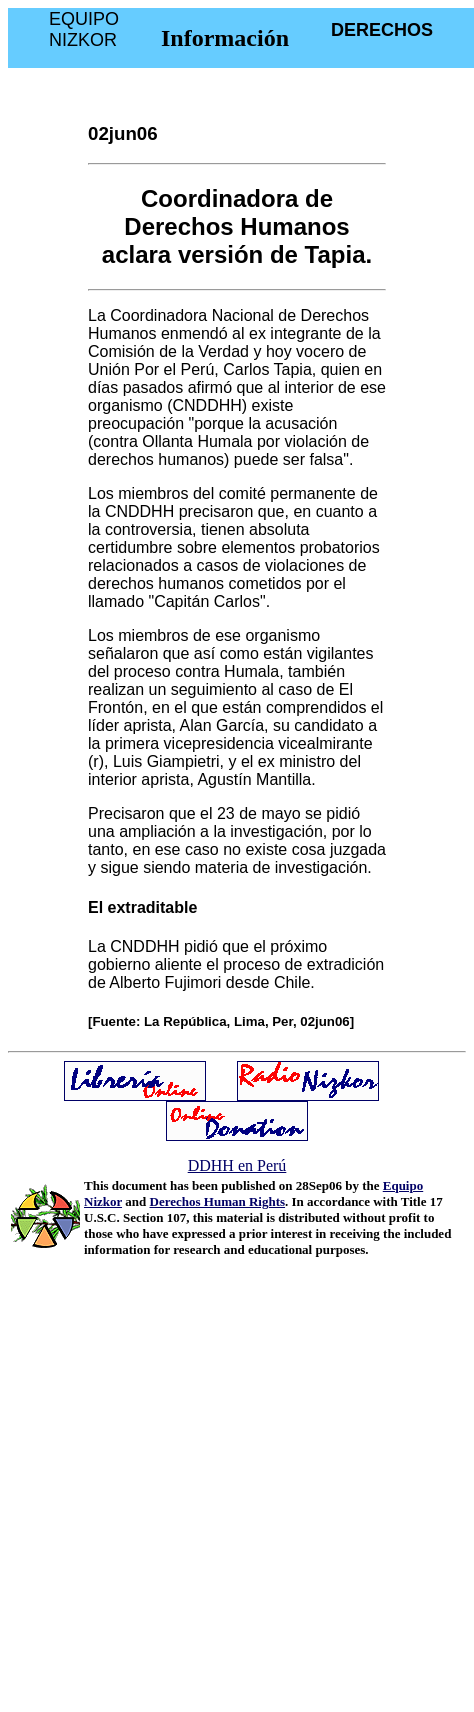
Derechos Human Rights (218, 1201)
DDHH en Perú (237, 1165)
